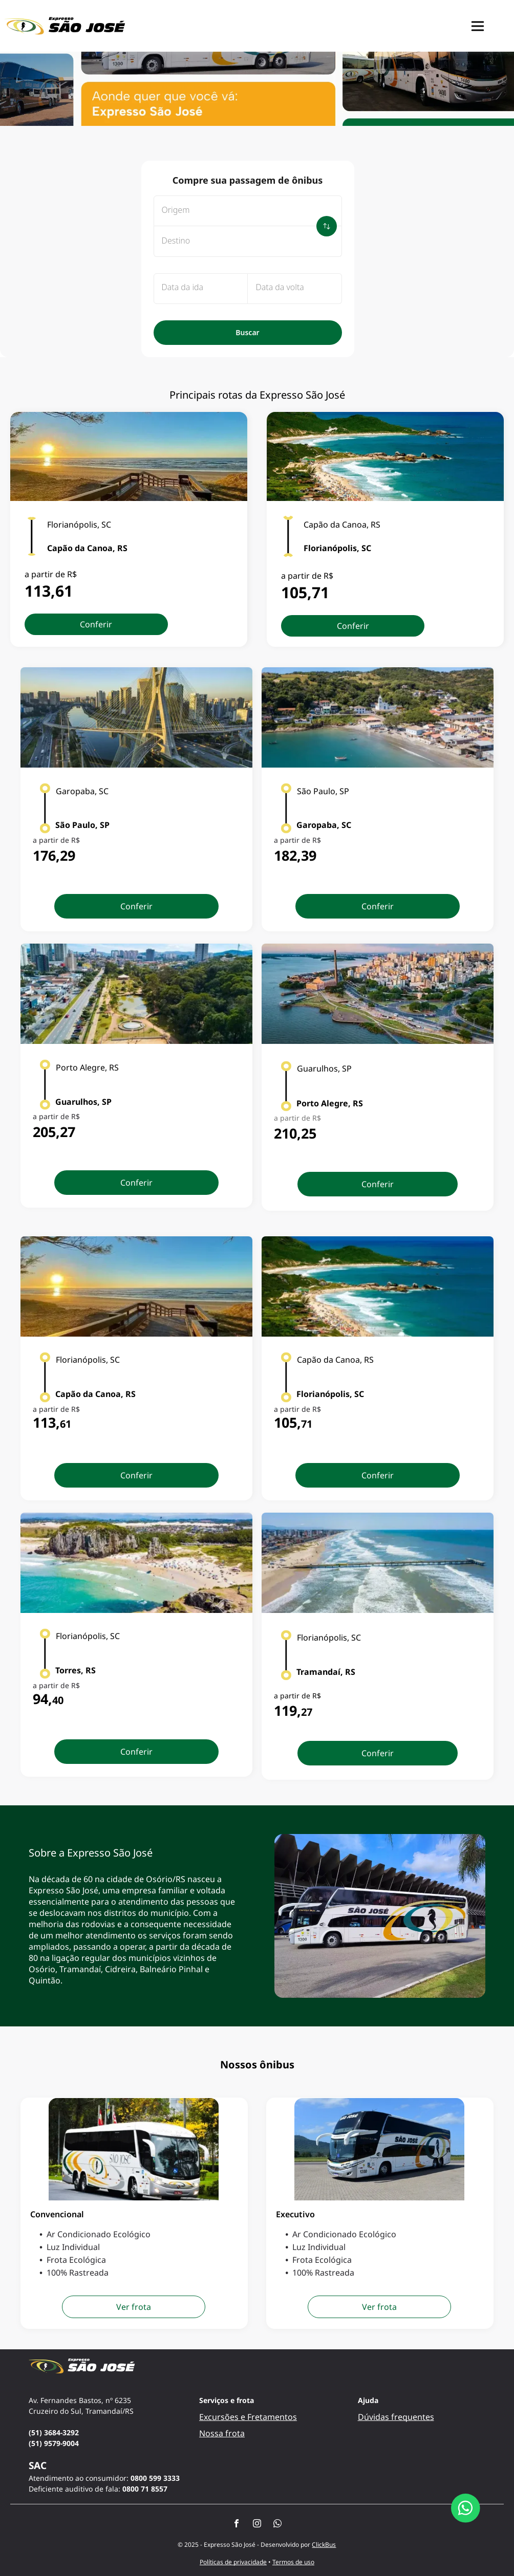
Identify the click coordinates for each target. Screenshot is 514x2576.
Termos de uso (293, 2562)
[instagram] (257, 2524)
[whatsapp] (277, 2524)
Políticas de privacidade (233, 2562)
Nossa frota (222, 2433)
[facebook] (236, 2524)
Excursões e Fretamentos (248, 2416)
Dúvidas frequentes (396, 2416)
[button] (477, 26)
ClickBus (324, 2544)
